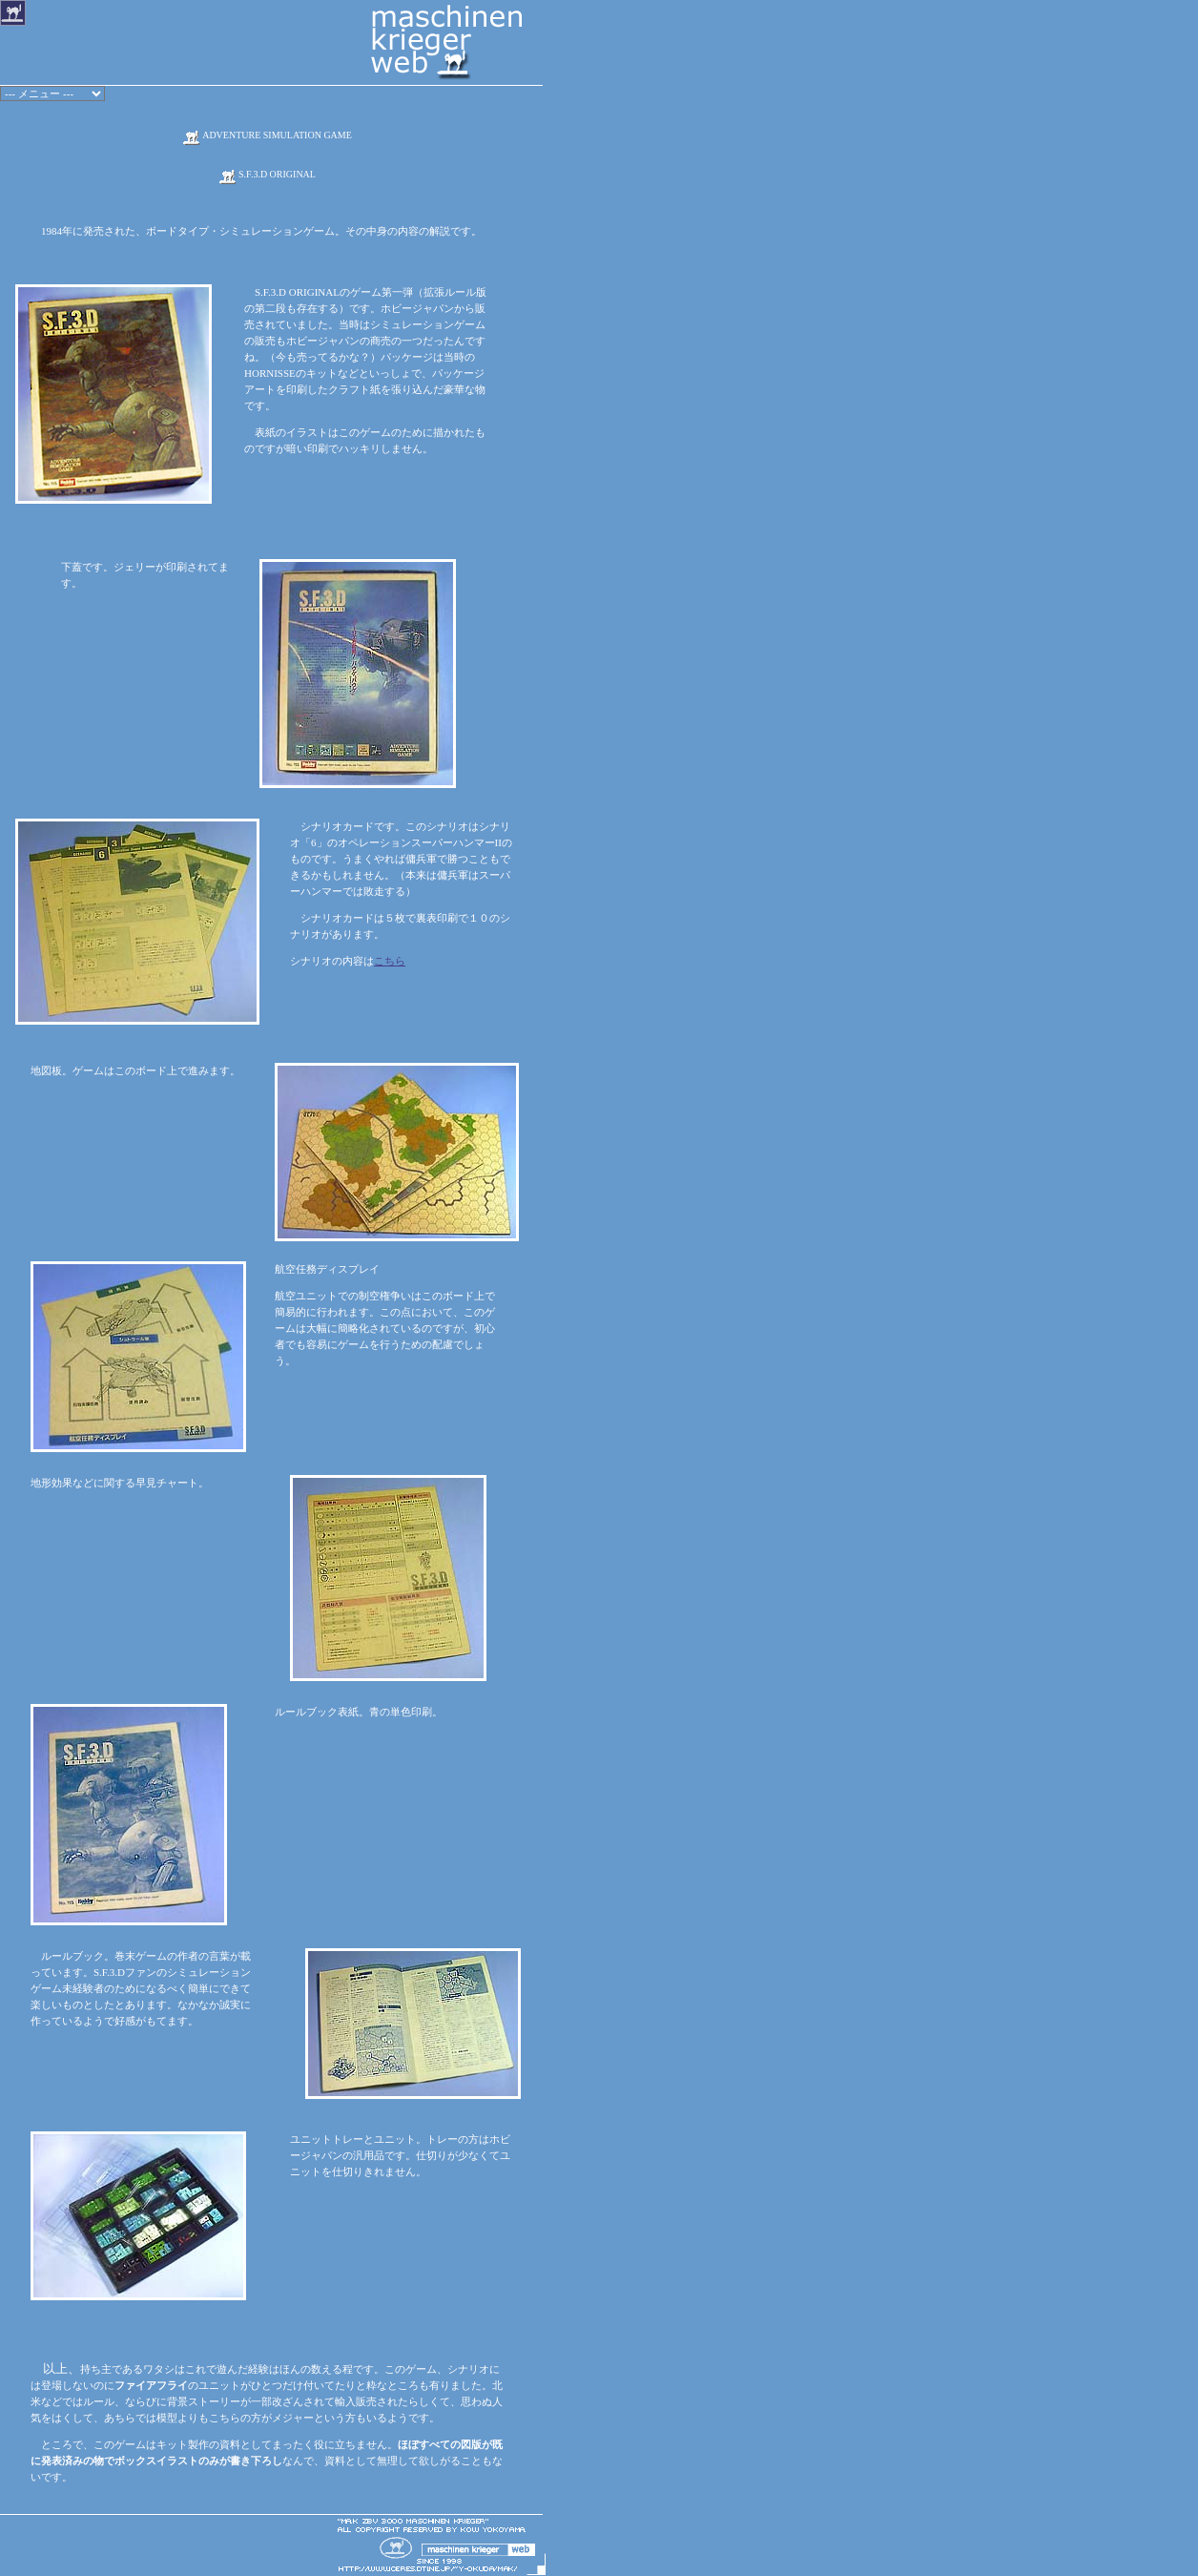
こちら (389, 960)
